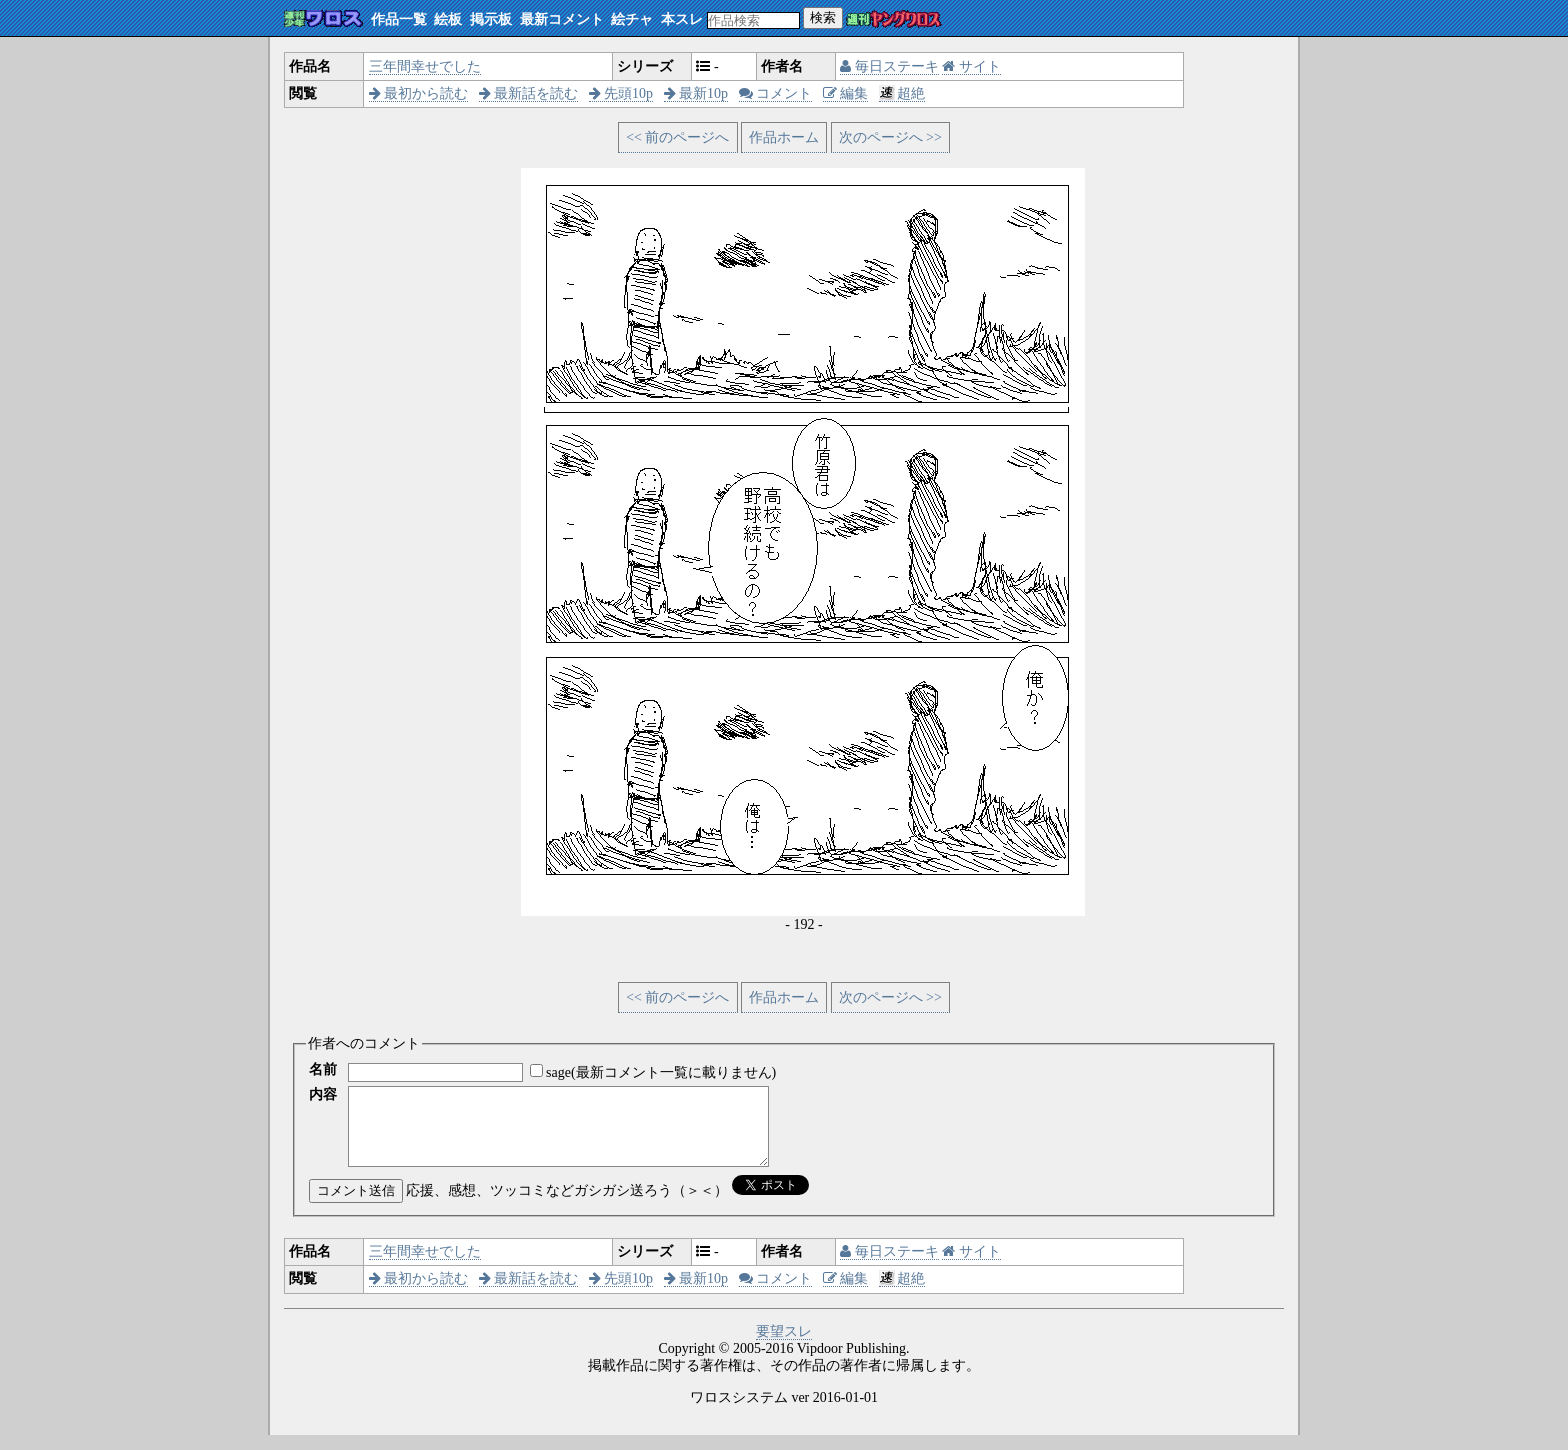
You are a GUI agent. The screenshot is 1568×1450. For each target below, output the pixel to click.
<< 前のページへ (677, 137)
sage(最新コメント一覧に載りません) (661, 1072)
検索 (823, 17)
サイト (971, 66)
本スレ (682, 19)
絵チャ (632, 19)
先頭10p (621, 93)
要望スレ (784, 1346)
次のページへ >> (890, 137)
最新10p (696, 93)
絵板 (448, 19)
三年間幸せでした (425, 66)
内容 (323, 1094)
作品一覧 (399, 19)
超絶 (902, 93)
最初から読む (419, 93)
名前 (323, 1069)
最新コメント (562, 19)
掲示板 (491, 19)
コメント (776, 93)
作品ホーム (784, 137)
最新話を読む (529, 93)
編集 (846, 93)
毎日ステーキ (889, 66)
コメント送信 (356, 1205)
